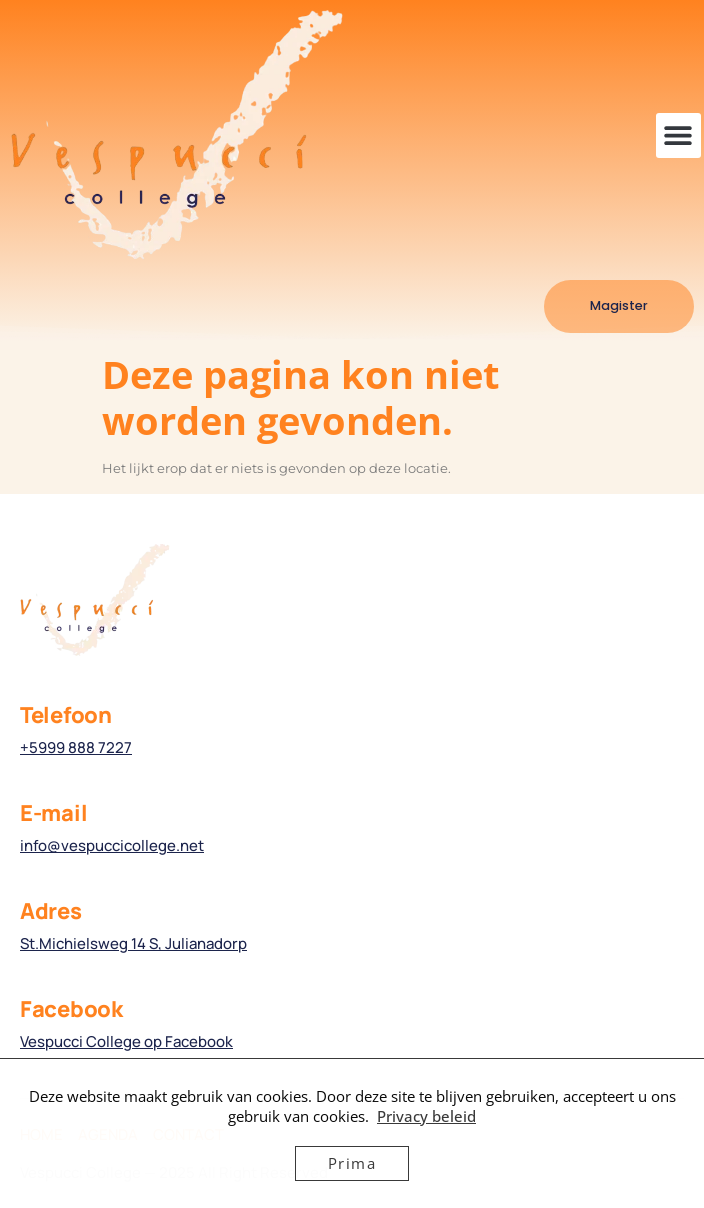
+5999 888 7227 (76, 747)
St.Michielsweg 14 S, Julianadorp (133, 943)
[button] (678, 135)
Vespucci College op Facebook (126, 1041)
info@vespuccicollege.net (112, 845)
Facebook (71, 1009)
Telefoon (66, 715)
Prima (352, 1163)
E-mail (53, 813)
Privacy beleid (426, 1116)
